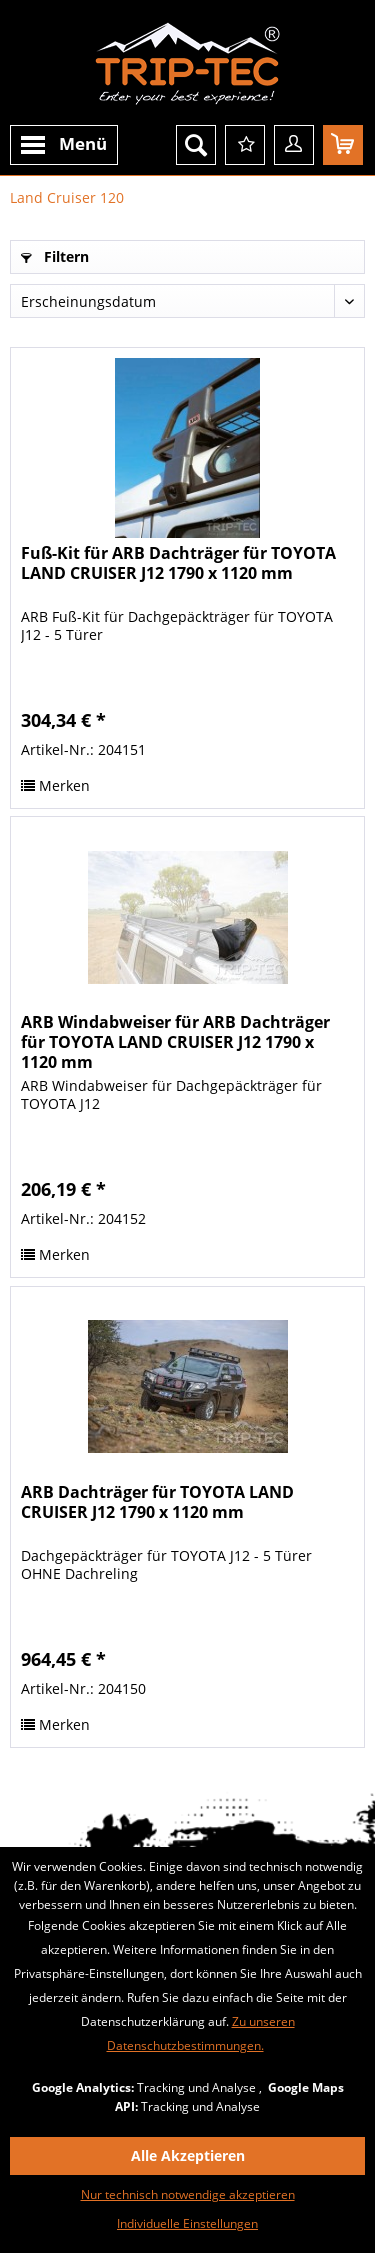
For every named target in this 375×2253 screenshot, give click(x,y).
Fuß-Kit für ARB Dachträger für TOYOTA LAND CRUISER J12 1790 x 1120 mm (178, 563)
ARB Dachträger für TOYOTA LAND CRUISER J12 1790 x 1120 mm (157, 1502)
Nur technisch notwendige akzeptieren (188, 2194)
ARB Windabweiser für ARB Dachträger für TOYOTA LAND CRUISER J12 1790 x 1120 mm (175, 1042)
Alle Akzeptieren (188, 2155)
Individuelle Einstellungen (187, 2223)
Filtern (55, 256)
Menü (63, 146)
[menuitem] (64, 145)
